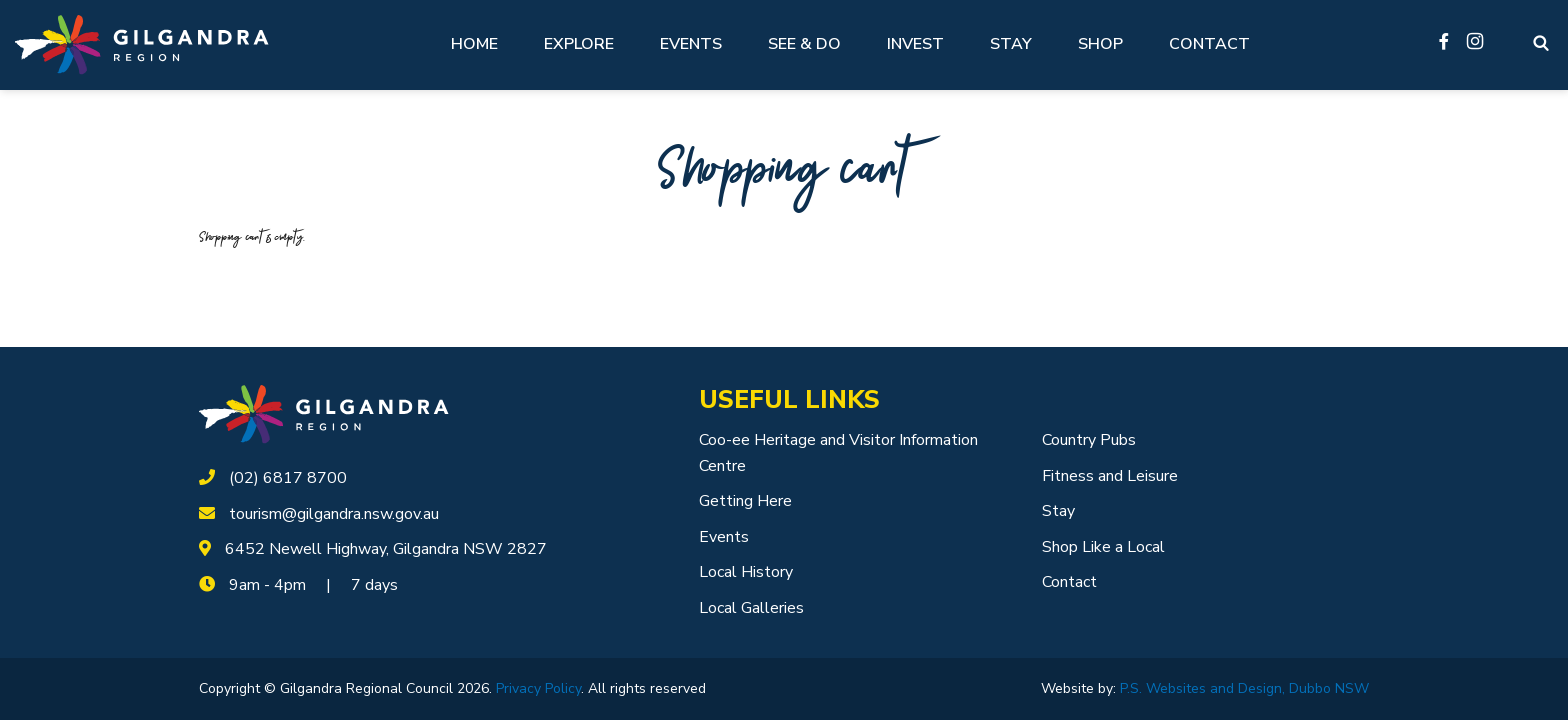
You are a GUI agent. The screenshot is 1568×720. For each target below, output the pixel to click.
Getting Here (745, 501)
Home (474, 44)
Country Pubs (1089, 440)
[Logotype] (142, 44)
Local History (746, 572)
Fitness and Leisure (1110, 476)
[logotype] (324, 413)
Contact (1209, 44)
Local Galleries (751, 608)
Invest (915, 44)
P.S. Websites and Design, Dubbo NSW (1244, 688)
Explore (579, 44)
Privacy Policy (538, 688)
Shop (1100, 44)
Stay (1011, 44)
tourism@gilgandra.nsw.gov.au (334, 514)
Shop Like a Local (1103, 547)
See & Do (804, 44)
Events (691, 44)
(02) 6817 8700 (288, 478)
